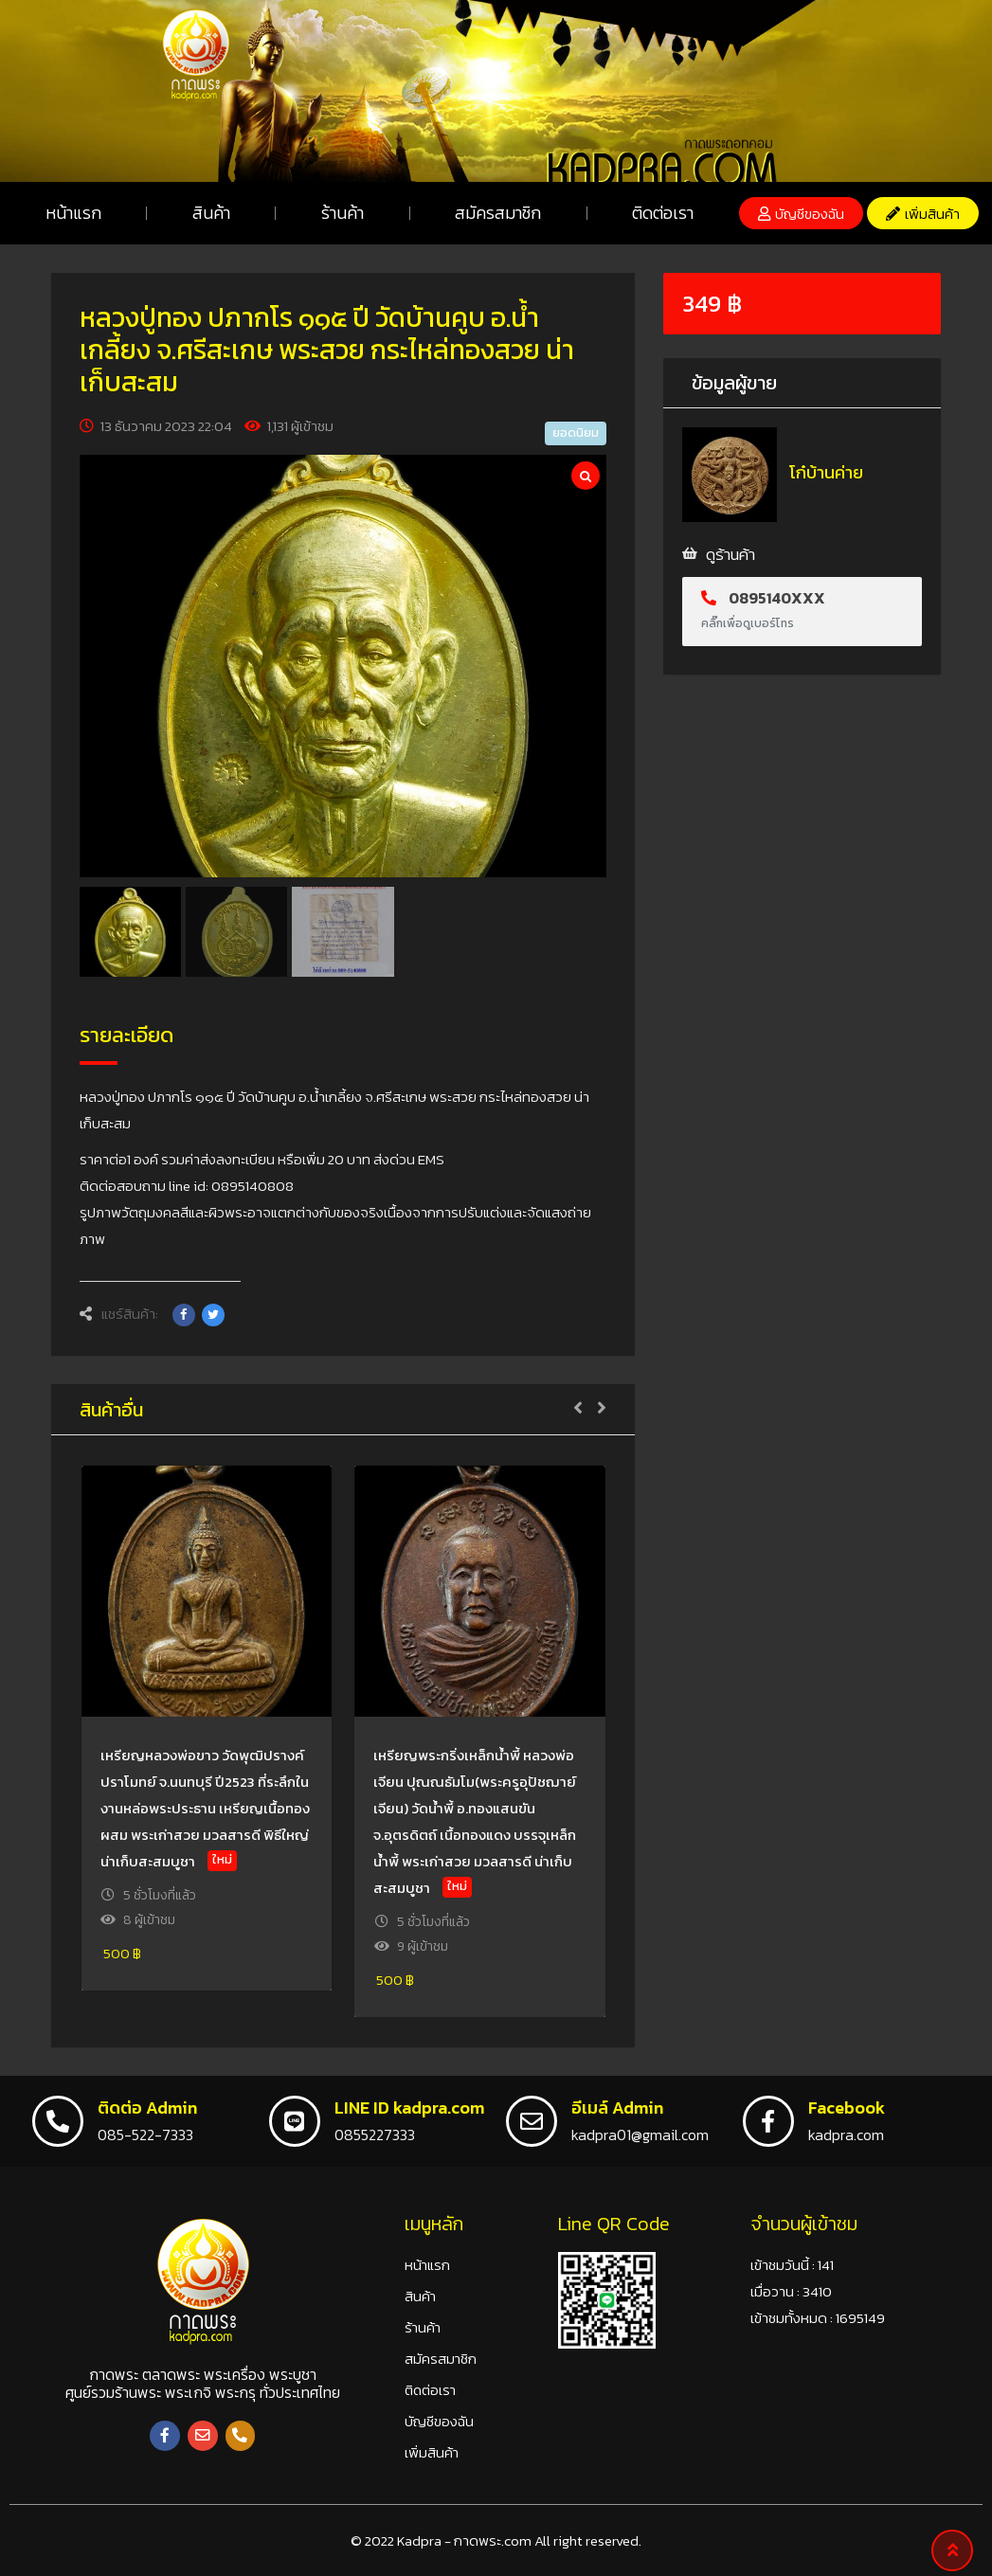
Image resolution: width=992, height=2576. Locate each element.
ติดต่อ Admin (147, 2107)
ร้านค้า (342, 212)
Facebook (846, 2107)
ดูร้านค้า (730, 554)
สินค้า (211, 212)
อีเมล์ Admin (617, 2107)
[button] (801, 213)
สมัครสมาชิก (498, 212)
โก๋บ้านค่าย (826, 472)
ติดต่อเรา (663, 212)
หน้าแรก (73, 212)
